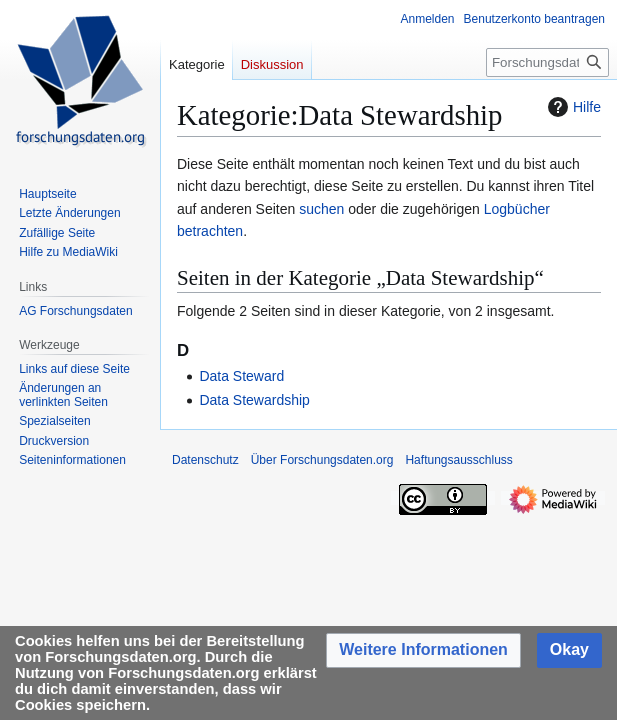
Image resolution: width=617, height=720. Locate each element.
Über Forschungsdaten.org (322, 460)
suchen (321, 209)
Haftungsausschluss (458, 460)
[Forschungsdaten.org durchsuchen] (547, 62)
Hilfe (572, 107)
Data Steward (241, 376)
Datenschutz (205, 460)
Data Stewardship (254, 400)
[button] (423, 650)
